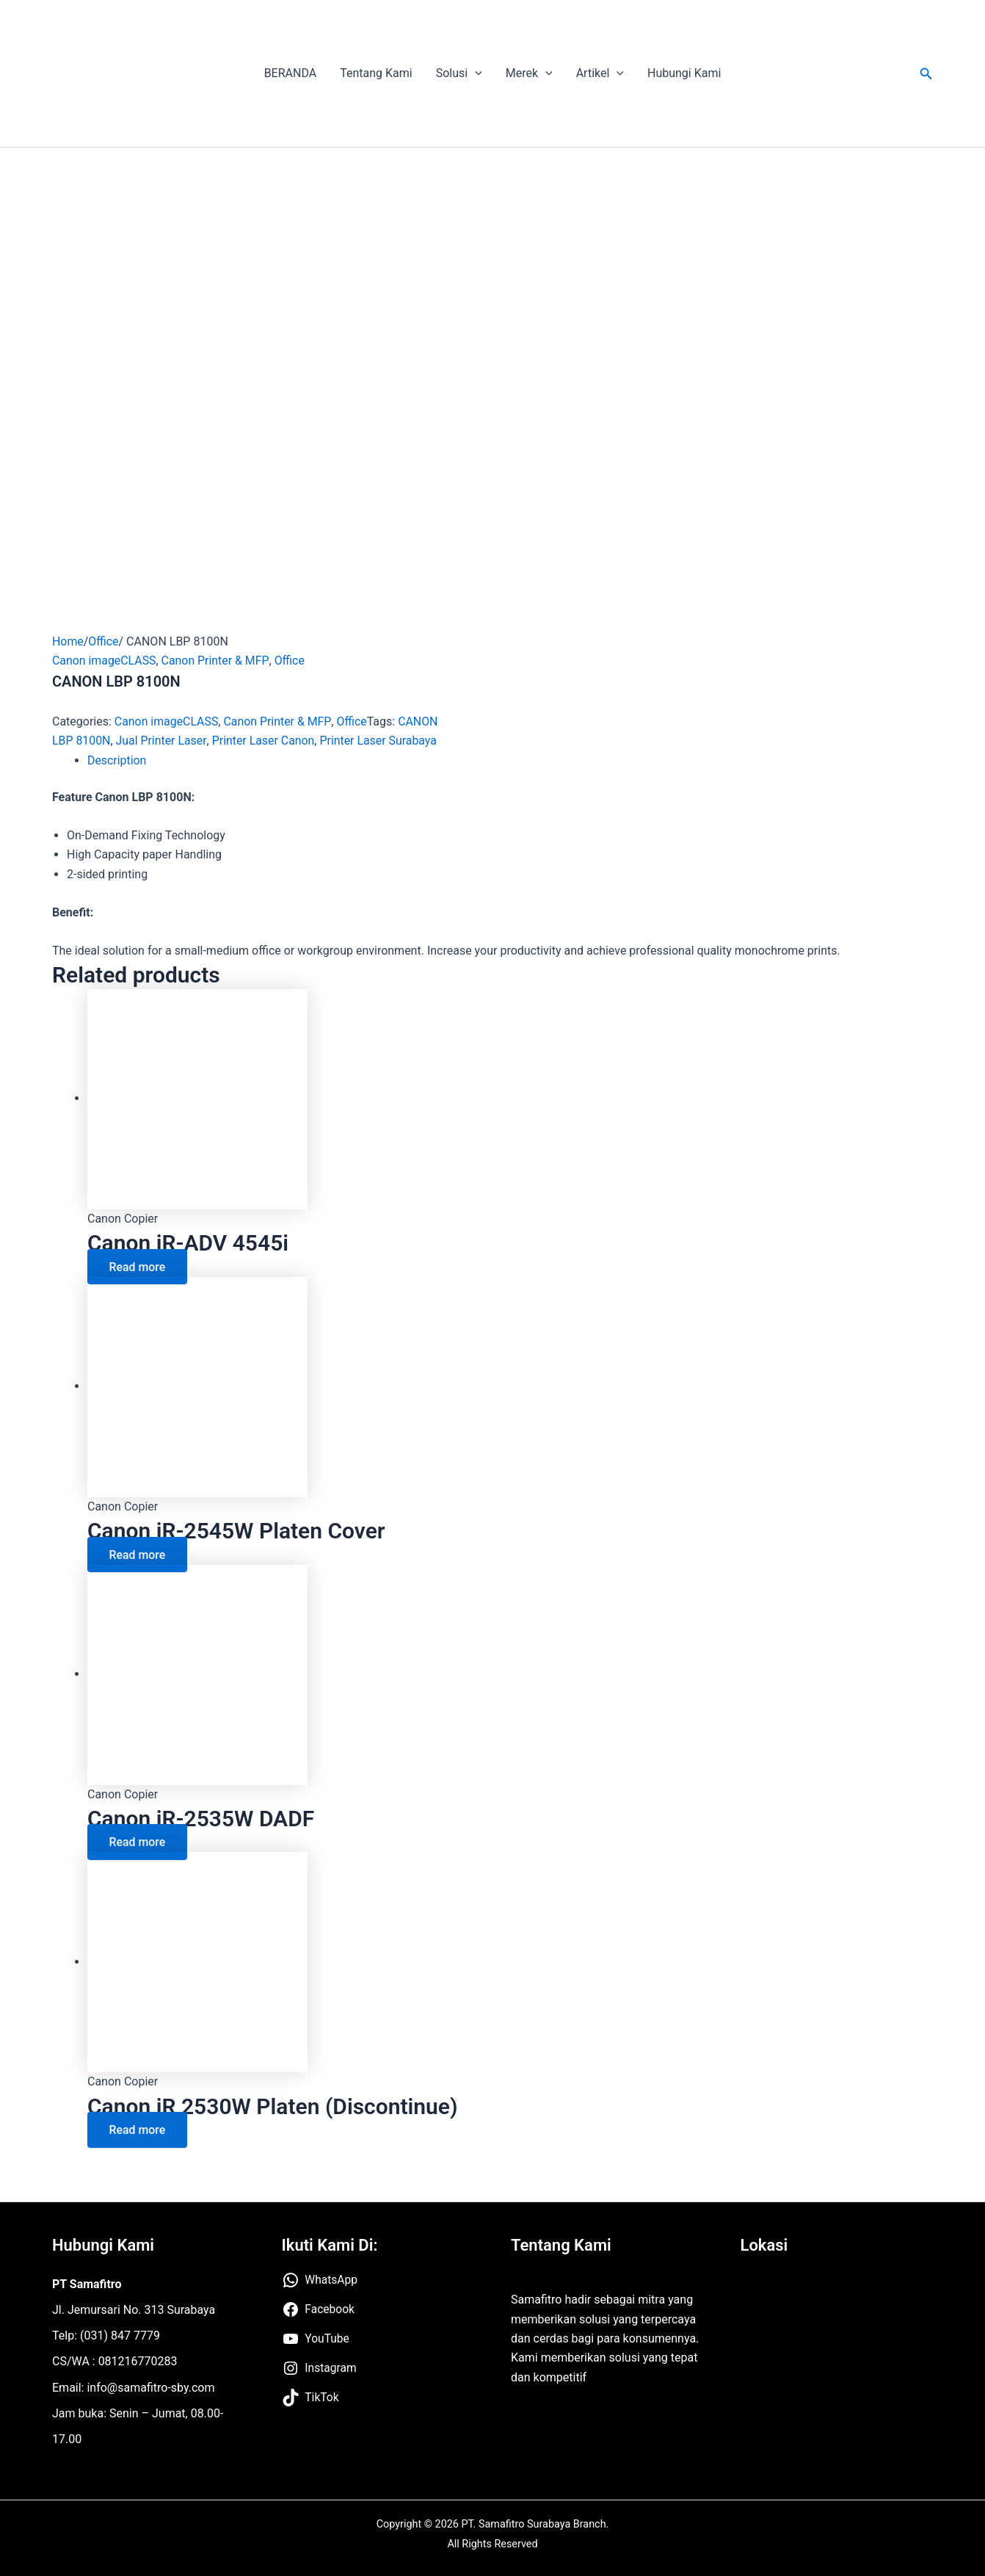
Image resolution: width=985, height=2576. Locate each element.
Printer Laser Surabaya (380, 741)
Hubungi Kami (684, 73)
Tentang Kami (376, 73)
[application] (475, 73)
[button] (926, 74)
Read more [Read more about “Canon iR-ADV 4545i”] (137, 1266)
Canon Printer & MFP (215, 660)
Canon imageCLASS (104, 660)
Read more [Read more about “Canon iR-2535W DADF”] (137, 1842)
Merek (529, 73)
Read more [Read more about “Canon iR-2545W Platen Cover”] (137, 1554)
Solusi (459, 73)
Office (104, 641)
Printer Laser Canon (264, 741)
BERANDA (290, 73)
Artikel (600, 73)
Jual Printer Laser (161, 741)
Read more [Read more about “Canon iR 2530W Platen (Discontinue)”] (137, 2130)
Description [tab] (117, 760)
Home (68, 641)
